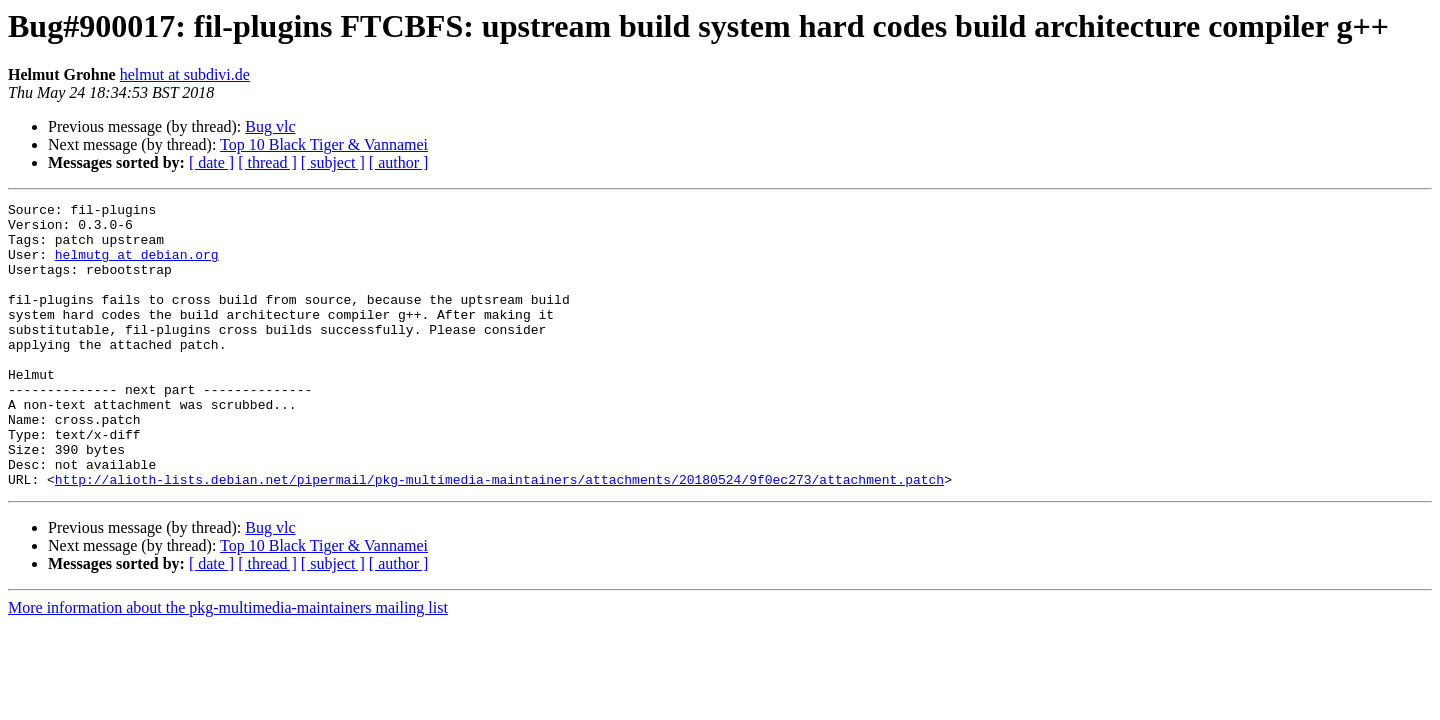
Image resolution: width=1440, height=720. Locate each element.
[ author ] (399, 162)
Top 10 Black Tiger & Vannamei (324, 144)
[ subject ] (333, 162)
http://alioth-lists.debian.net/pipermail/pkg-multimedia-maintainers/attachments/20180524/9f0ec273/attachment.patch (499, 536)
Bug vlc (270, 126)
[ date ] (211, 162)
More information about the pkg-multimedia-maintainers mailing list (228, 664)
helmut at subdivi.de (185, 74)
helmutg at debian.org (137, 266)
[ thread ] (267, 162)
